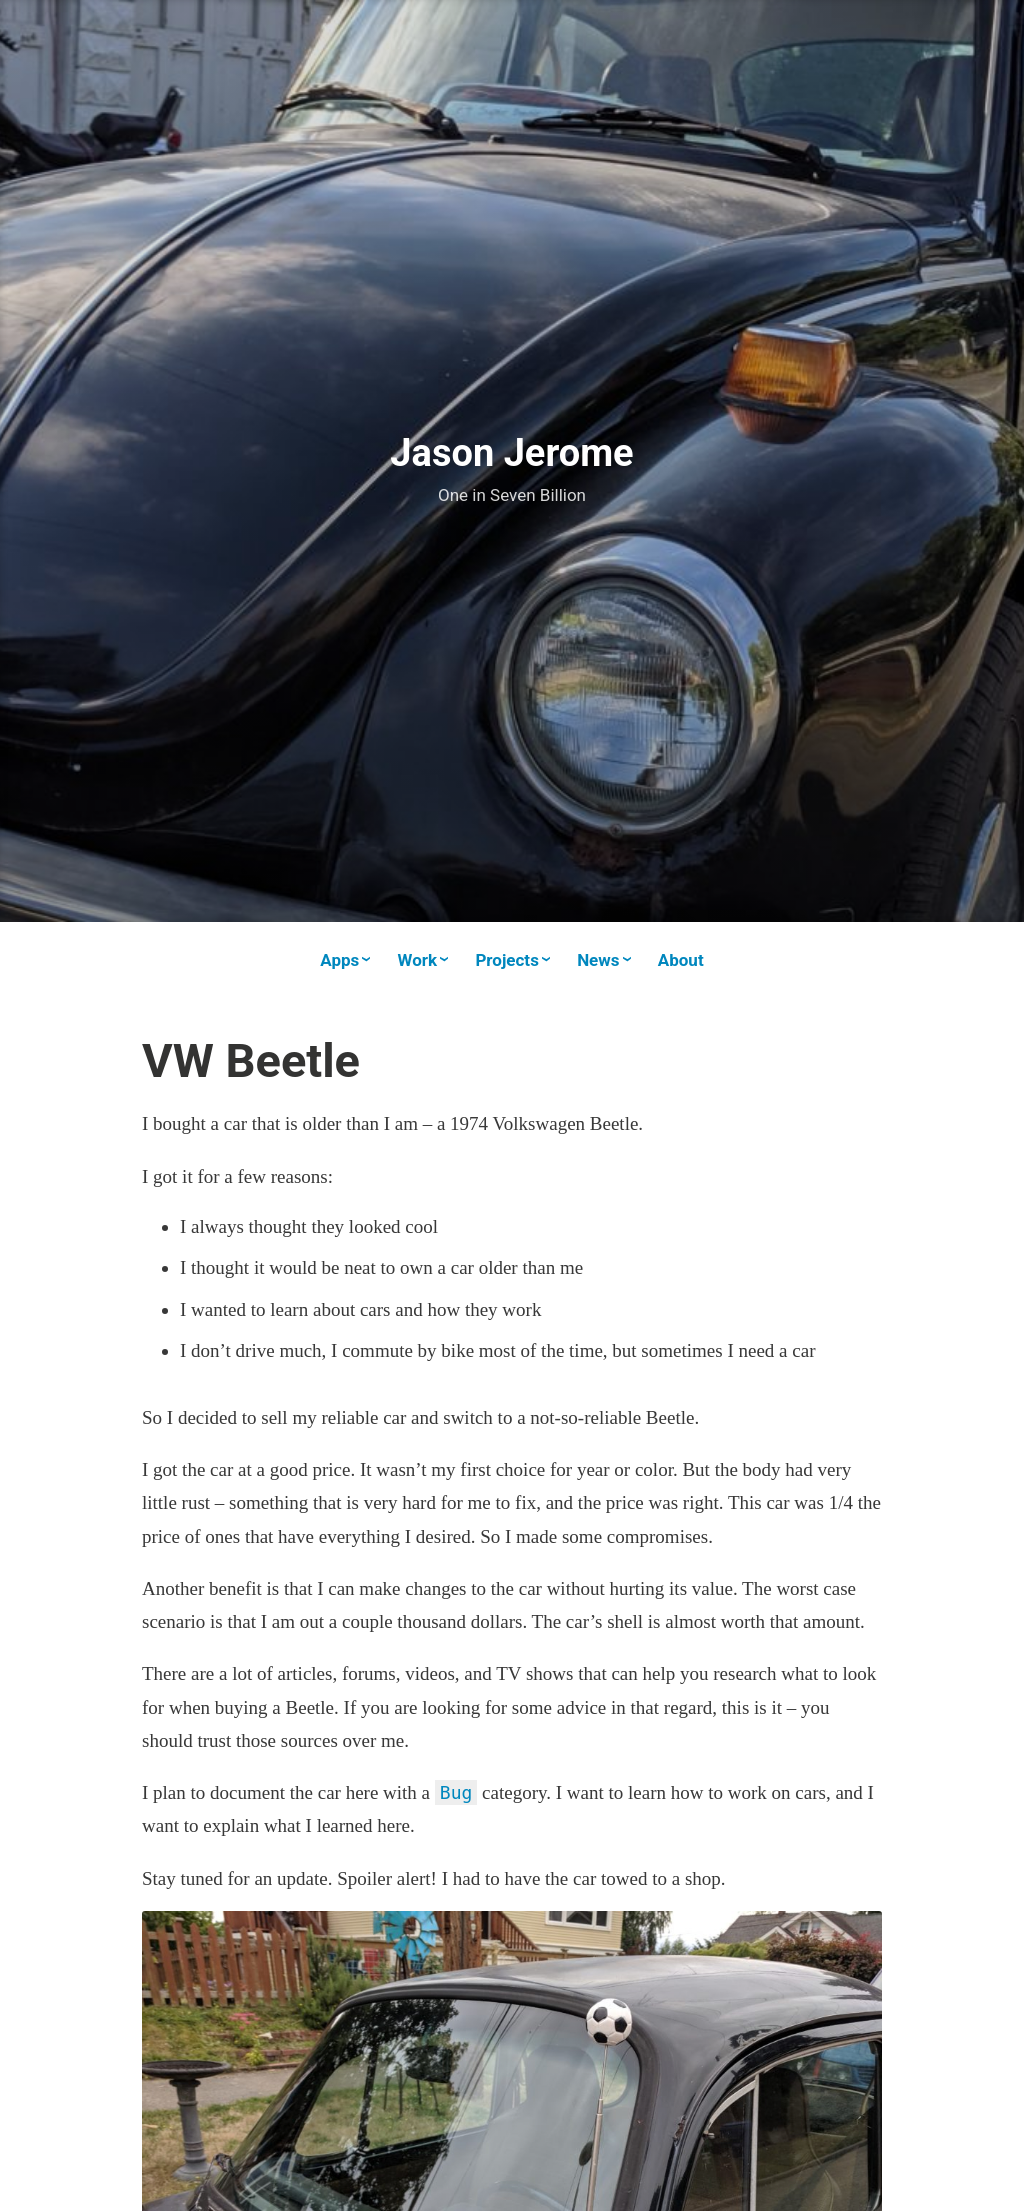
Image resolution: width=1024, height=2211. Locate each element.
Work (418, 960)
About (681, 960)
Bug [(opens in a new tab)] (456, 1792)
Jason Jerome (511, 453)
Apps (339, 960)
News (598, 960)
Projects (506, 960)
